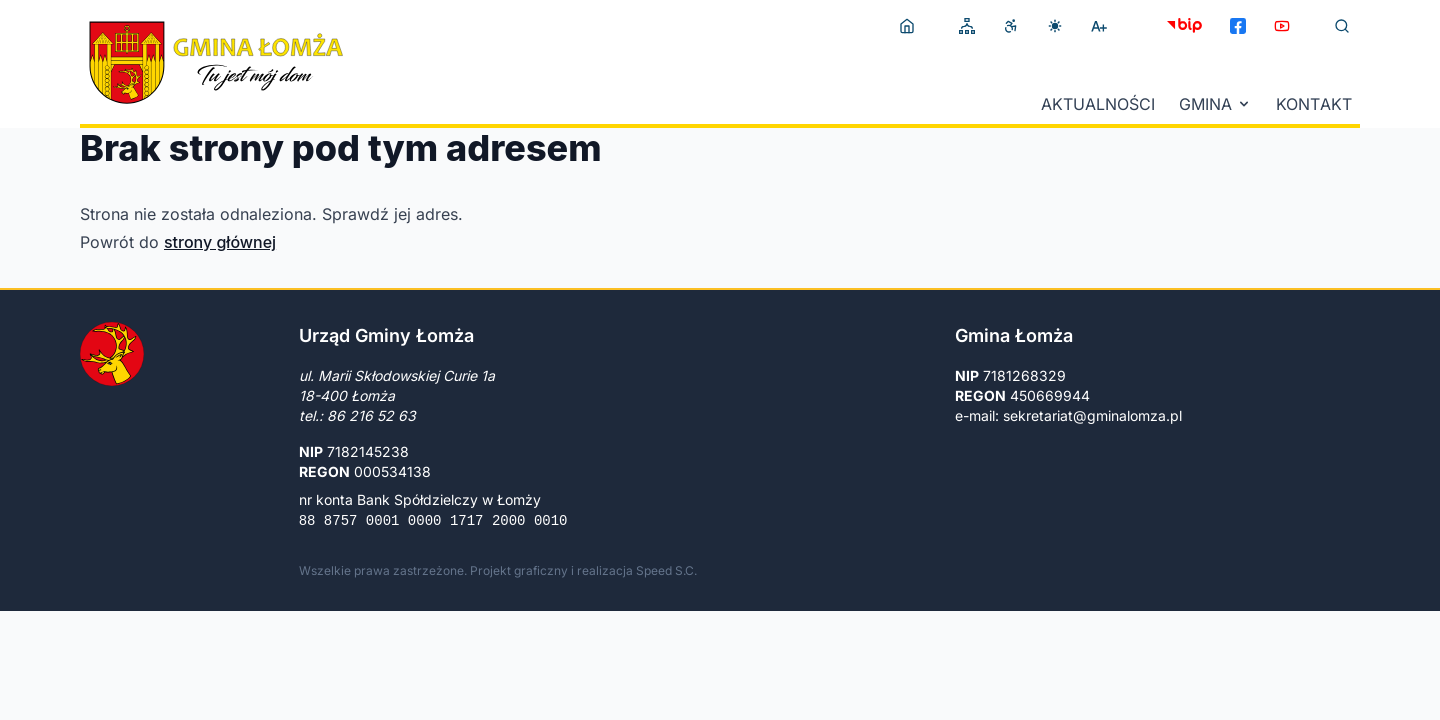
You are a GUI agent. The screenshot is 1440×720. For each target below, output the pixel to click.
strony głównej (220, 242)
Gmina (1215, 104)
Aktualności (1098, 104)
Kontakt (1314, 104)
